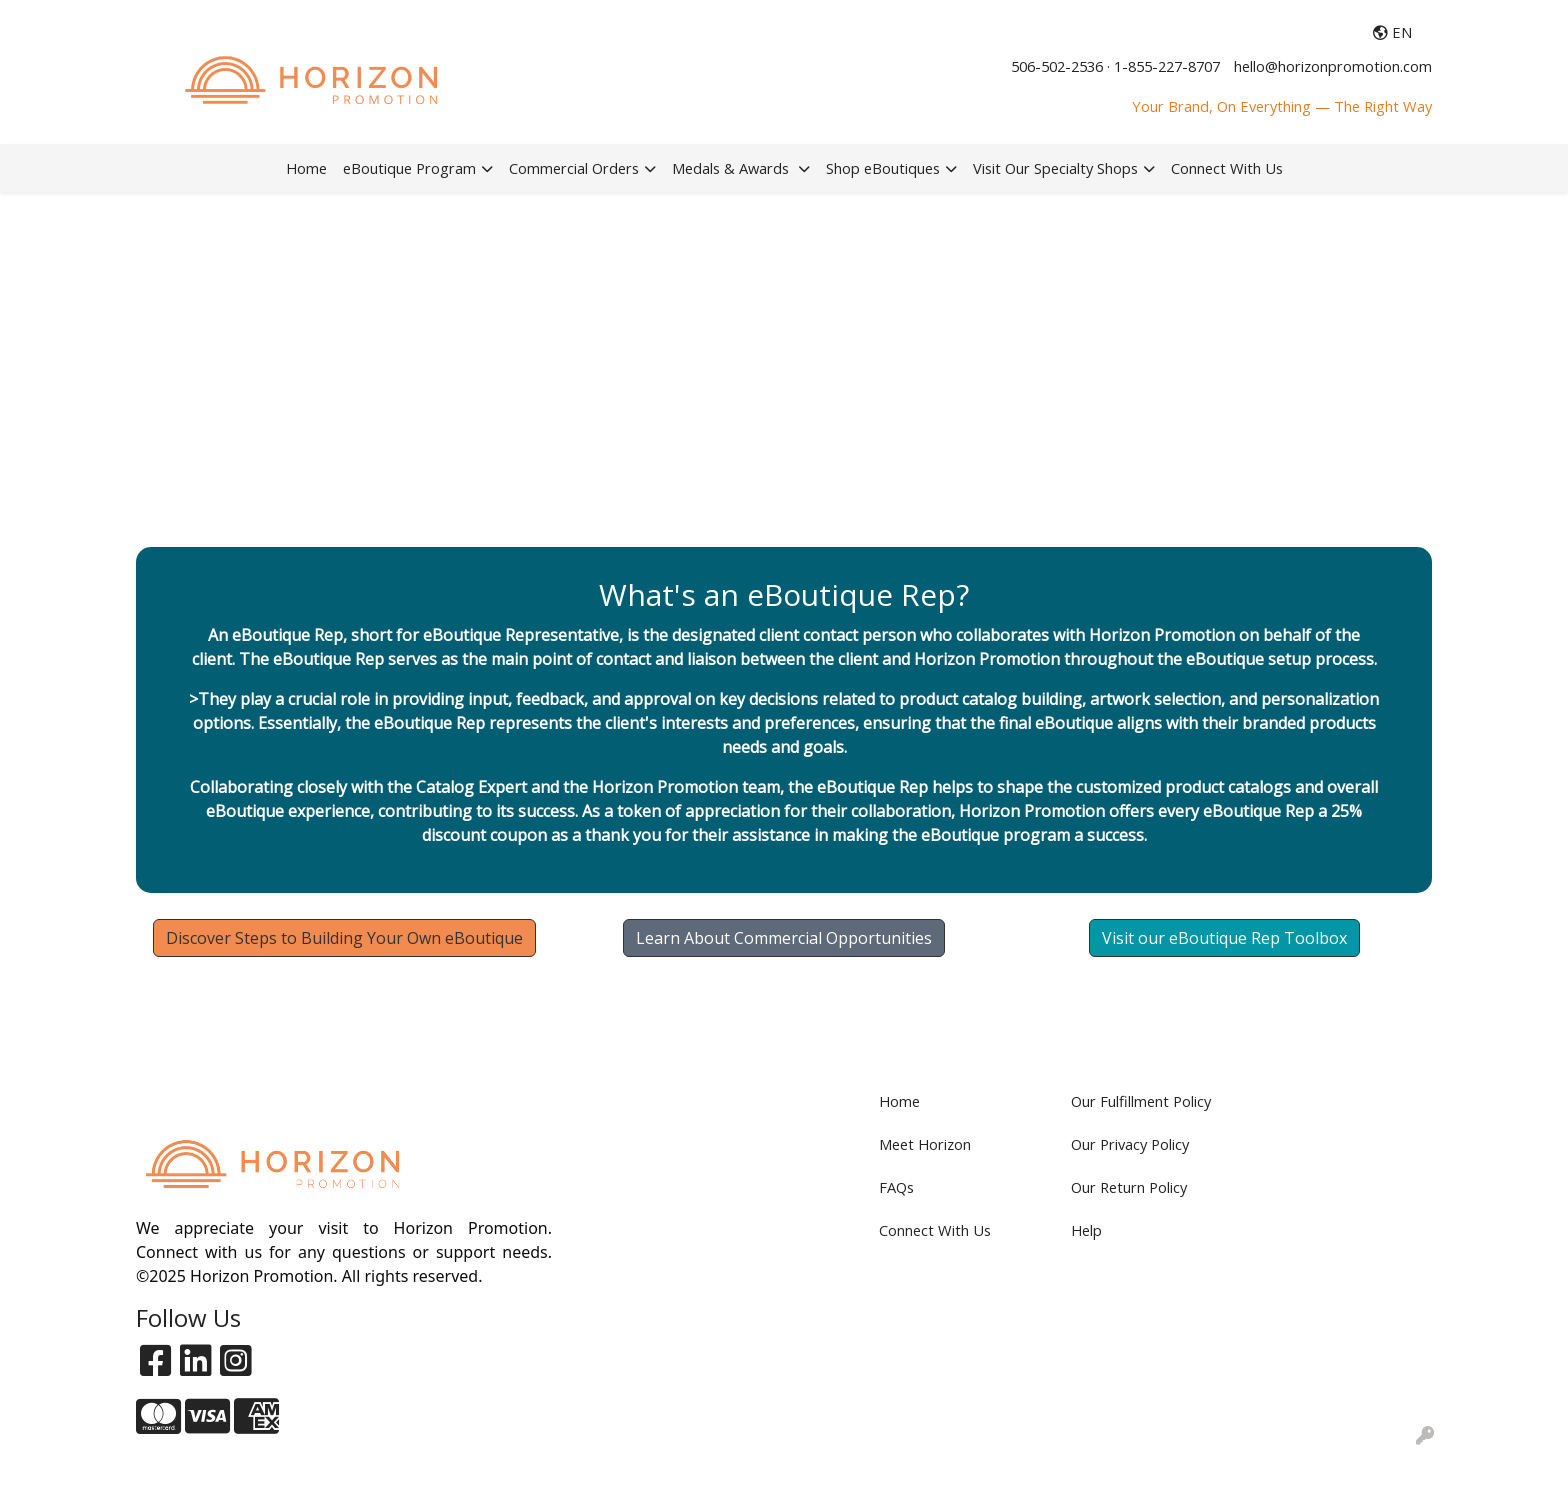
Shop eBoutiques (883, 168)
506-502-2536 (1057, 66)
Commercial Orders (574, 168)
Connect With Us (1227, 168)
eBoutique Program (409, 168)
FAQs (896, 1187)
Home (306, 168)
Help (1086, 1230)
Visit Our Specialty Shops (1055, 168)
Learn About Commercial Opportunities (784, 938)
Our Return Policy (1129, 1187)
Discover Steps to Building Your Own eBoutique (344, 938)
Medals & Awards (732, 168)
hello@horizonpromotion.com (1333, 66)
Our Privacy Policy (1130, 1144)
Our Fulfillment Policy (1141, 1101)
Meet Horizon (925, 1144)
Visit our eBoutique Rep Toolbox (1224, 938)
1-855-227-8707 (1167, 66)
